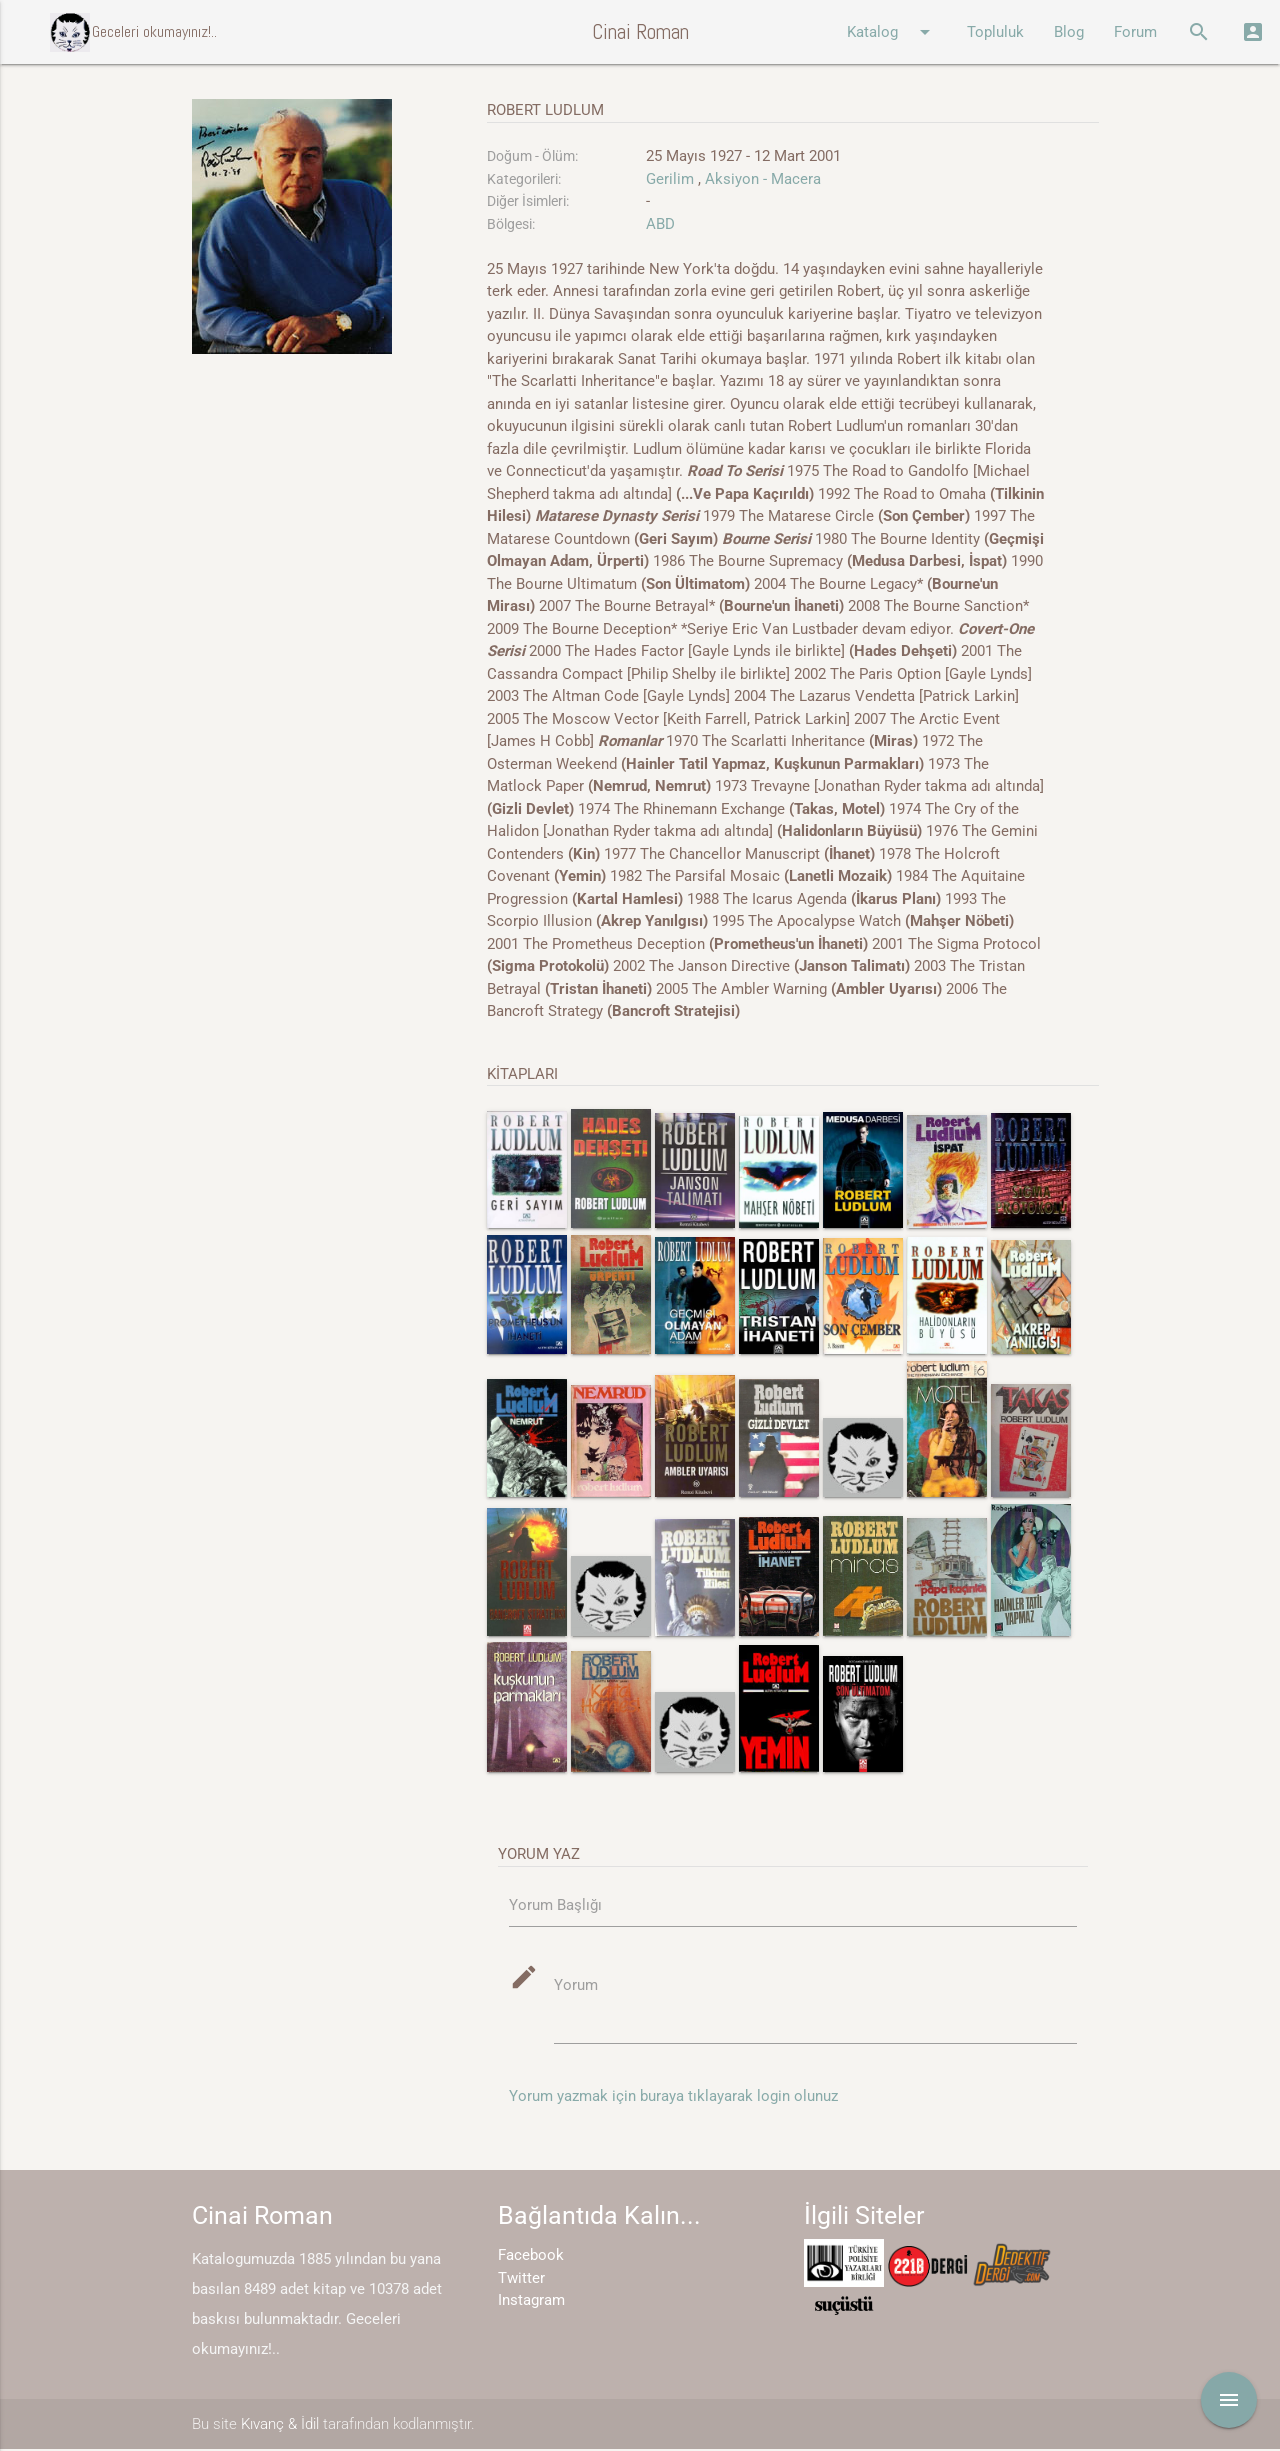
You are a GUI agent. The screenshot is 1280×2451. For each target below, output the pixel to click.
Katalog (892, 32)
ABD (660, 224)
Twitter (521, 2279)
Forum (1135, 32)
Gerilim (670, 179)
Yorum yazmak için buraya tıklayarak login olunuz (673, 2097)
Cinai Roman (640, 31)
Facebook (531, 2257)
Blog (1069, 32)
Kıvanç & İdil (280, 2425)
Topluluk (995, 32)
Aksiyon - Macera (763, 179)
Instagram (531, 2302)
